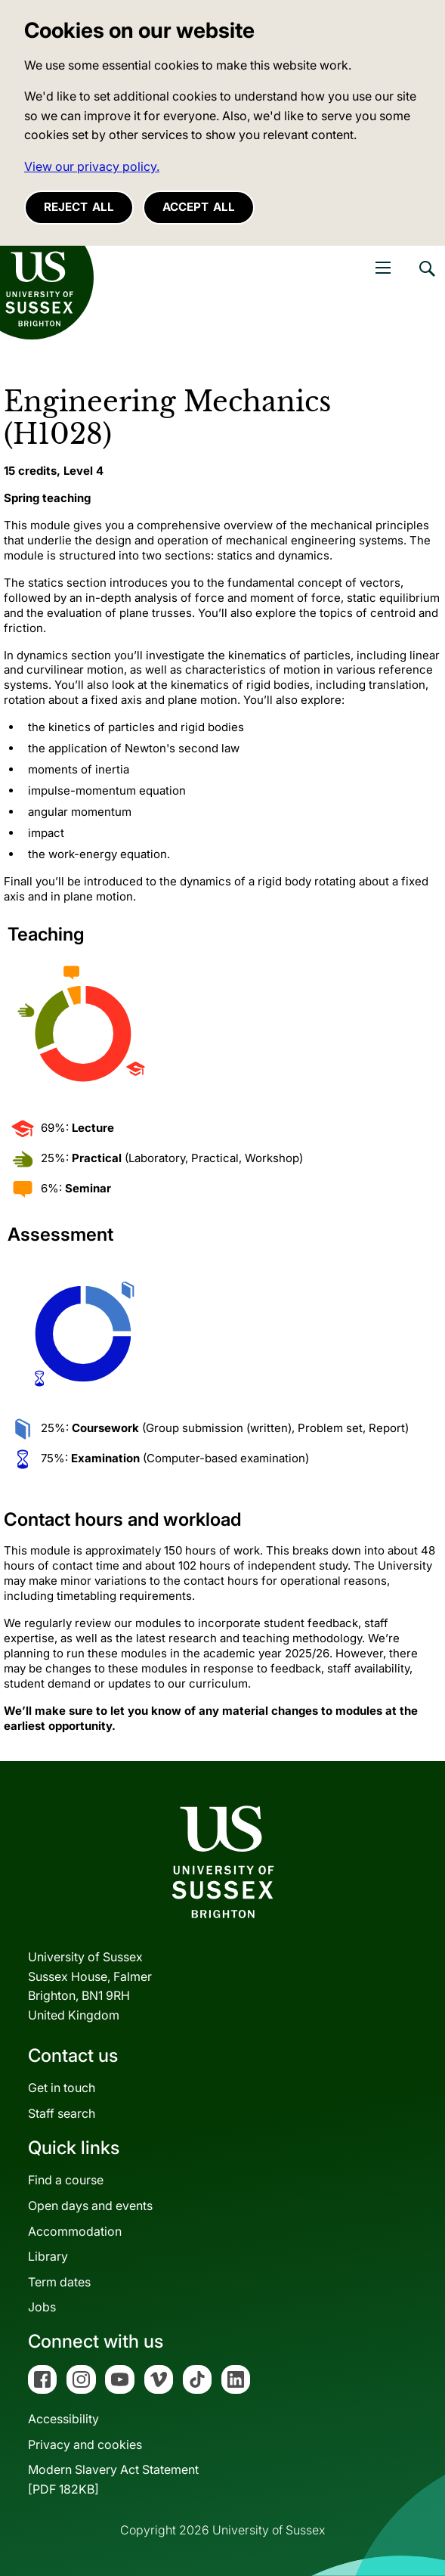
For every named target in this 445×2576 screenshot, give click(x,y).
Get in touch (61, 2087)
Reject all (79, 207)
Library (48, 2256)
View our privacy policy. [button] (91, 166)
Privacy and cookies (85, 2444)
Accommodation (75, 2231)
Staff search (61, 2113)
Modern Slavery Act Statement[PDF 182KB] (113, 2479)
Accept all (198, 207)
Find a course (66, 2179)
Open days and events (90, 2205)
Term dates (59, 2281)
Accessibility (63, 2418)
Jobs (42, 2306)
